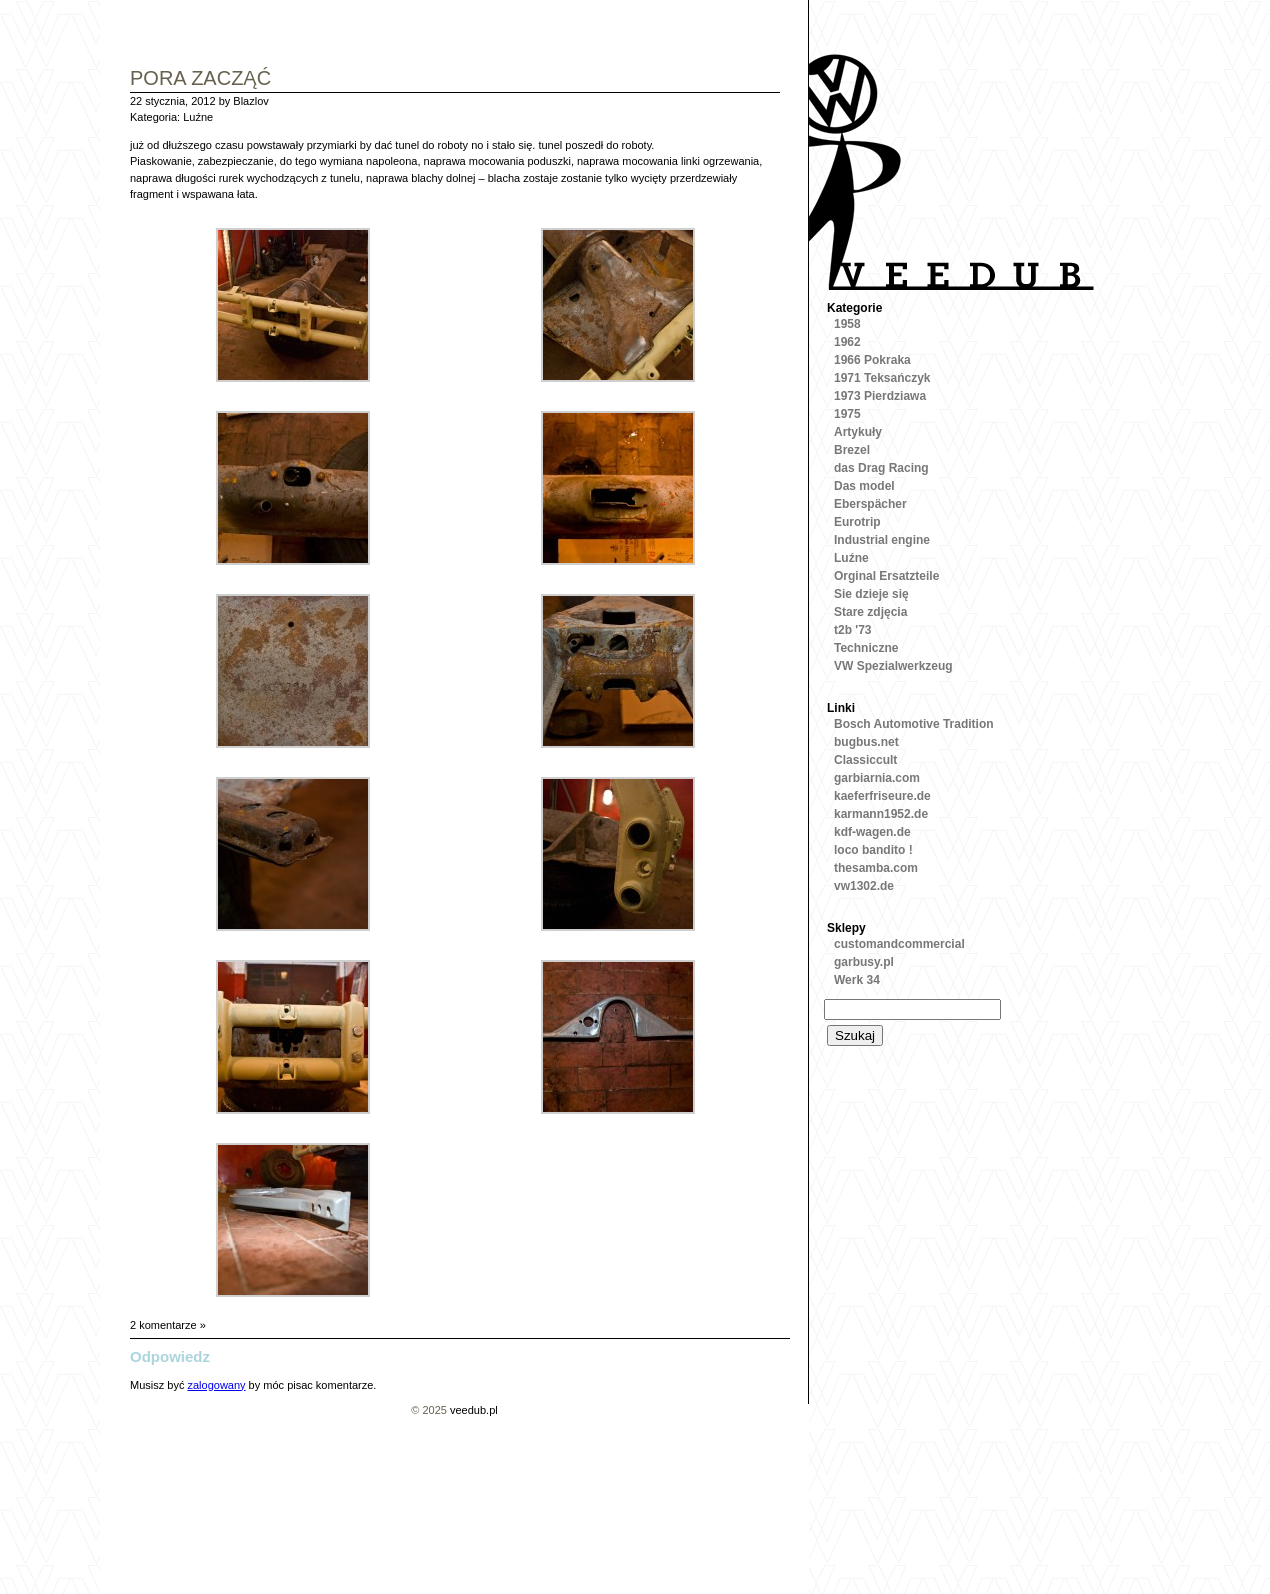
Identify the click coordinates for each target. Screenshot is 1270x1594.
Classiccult (865, 760)
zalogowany (216, 1385)
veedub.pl (474, 1410)
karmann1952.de (881, 814)
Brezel (852, 450)
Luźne (198, 117)
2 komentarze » (168, 1325)
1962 (847, 342)
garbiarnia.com (877, 778)
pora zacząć (200, 79)
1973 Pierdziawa (880, 396)
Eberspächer (870, 504)
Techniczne (866, 648)
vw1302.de (864, 886)
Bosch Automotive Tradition (914, 724)
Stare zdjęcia (870, 612)
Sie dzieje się (871, 594)
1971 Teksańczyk (882, 378)
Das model (864, 486)
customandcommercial (899, 944)
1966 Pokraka (872, 360)
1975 (847, 414)
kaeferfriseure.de (882, 796)
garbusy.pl (864, 962)
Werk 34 (857, 980)
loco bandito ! (873, 850)
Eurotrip (857, 522)
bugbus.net (866, 742)
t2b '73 (853, 630)
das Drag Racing (881, 468)
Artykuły (858, 432)
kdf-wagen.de (872, 832)
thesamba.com (876, 868)
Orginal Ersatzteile (886, 576)
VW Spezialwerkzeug (893, 666)
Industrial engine (882, 540)
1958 (847, 324)
